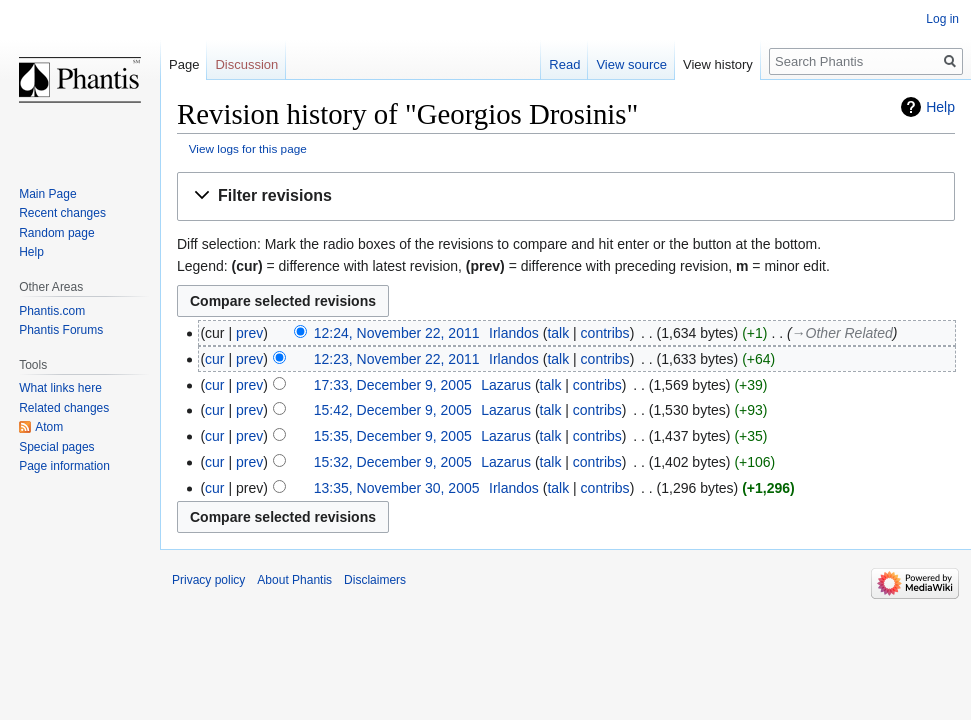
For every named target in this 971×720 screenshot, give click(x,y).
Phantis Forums (61, 330)
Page (184, 64)
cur (214, 359)
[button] (566, 196)
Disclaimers (375, 580)
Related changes (64, 408)
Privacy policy (208, 580)
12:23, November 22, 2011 (397, 359)
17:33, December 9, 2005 (393, 385)
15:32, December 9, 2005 (393, 462)
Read (564, 64)
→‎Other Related (842, 333)
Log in (942, 19)
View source (631, 64)
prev (249, 333)
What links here (60, 388)
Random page (56, 233)
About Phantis (294, 580)
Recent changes (62, 213)
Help (940, 107)
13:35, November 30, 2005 (397, 488)
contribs (605, 333)
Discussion (246, 64)
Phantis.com (52, 311)
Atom (49, 427)
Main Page (47, 194)
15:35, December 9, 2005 (393, 436)
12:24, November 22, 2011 (397, 333)
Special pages (56, 447)
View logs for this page (248, 148)
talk (558, 333)
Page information (64, 466)
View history (718, 64)
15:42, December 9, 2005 (393, 410)
